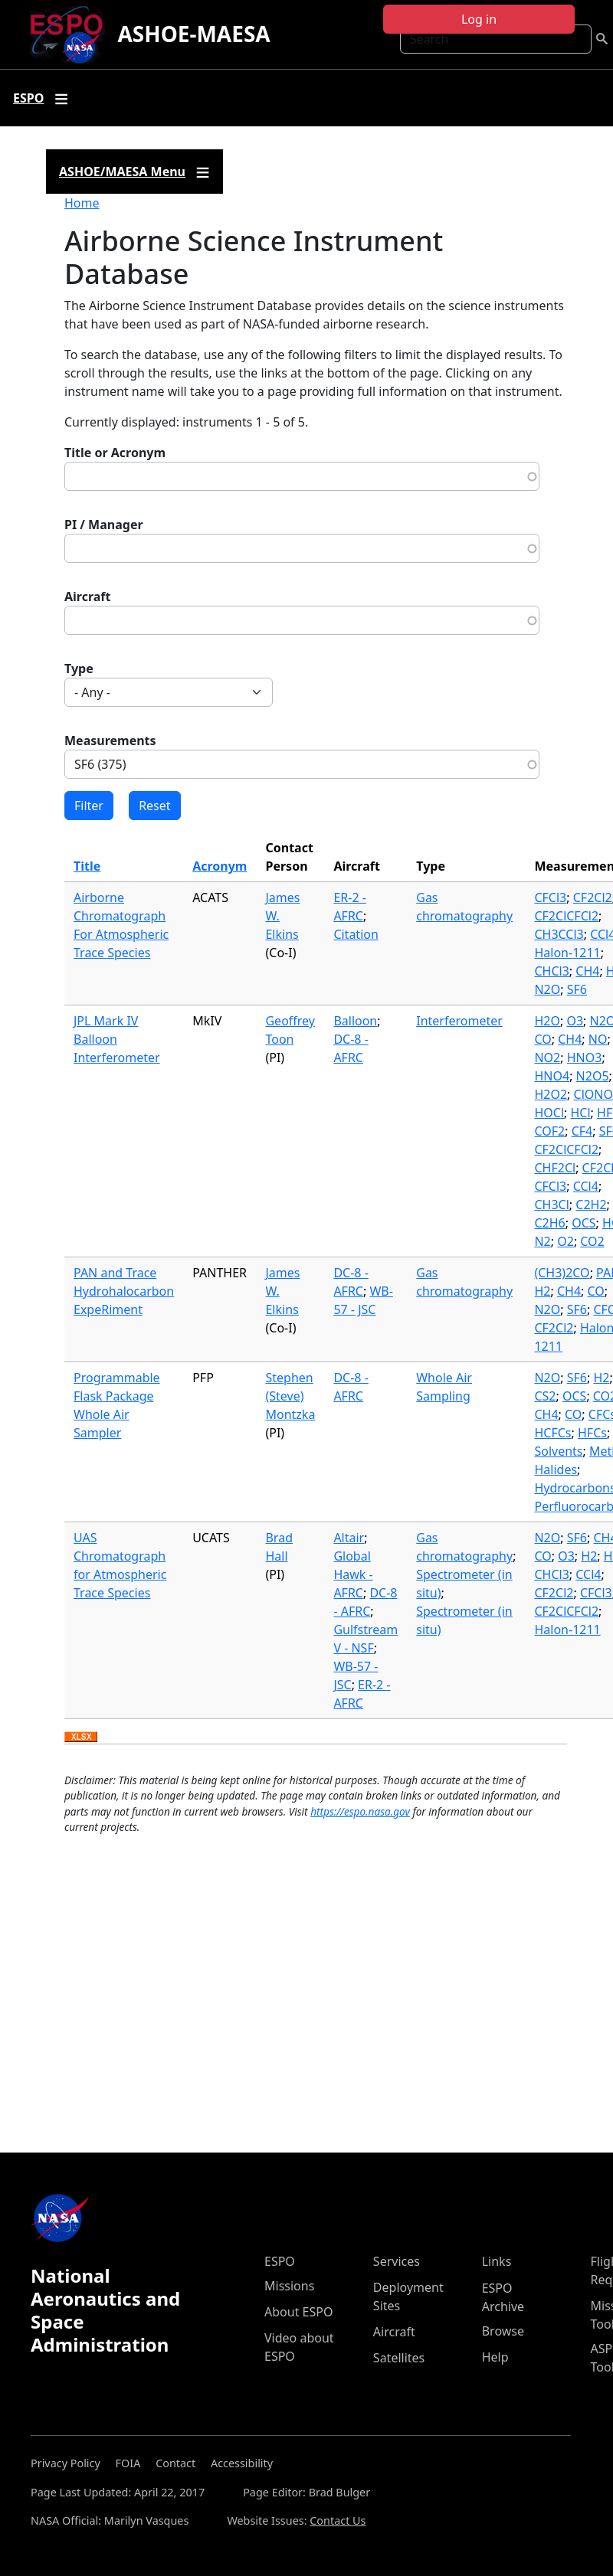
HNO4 (551, 1075)
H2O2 (550, 1094)
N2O (547, 989)
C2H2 (590, 1204)
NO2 (547, 1057)
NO (598, 1039)
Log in (479, 19)
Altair (348, 1537)
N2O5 (592, 1075)
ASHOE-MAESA (193, 33)
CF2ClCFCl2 (566, 915)
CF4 (582, 1131)
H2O (547, 1020)
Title (87, 866)
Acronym (219, 866)
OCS (583, 1222)
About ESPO (298, 2311)
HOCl (549, 1112)
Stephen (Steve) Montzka (290, 1396)
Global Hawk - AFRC (352, 1574)
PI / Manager (103, 524)
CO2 (592, 1241)
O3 (574, 1020)
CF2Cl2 (592, 897)
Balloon (355, 1020)
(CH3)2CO (561, 1272)
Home (82, 203)
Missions (289, 2285)
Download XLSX (80, 1737)
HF (604, 1112)
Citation (355, 934)
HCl (581, 1112)
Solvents (558, 1451)
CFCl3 (550, 897)
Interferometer (459, 1020)
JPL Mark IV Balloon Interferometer (117, 1039)
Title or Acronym (115, 452)
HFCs (592, 1432)
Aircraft (87, 596)
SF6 (577, 989)
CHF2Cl (554, 1167)
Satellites (399, 2357)
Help (495, 2357)
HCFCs (552, 1432)
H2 (542, 1291)
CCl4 (585, 1186)
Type (78, 668)
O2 (565, 1241)
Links (497, 2261)
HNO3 (584, 1057)
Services (396, 2261)
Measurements (110, 740)
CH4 (587, 971)
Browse (503, 2331)
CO (542, 1039)
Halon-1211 (567, 952)
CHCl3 (551, 971)
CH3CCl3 (558, 934)
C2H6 (549, 1222)
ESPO (279, 2261)
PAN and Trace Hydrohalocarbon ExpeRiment (124, 1291)
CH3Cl (551, 1204)
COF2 (549, 1131)
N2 (542, 1241)
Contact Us (338, 2520)
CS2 (545, 1396)
